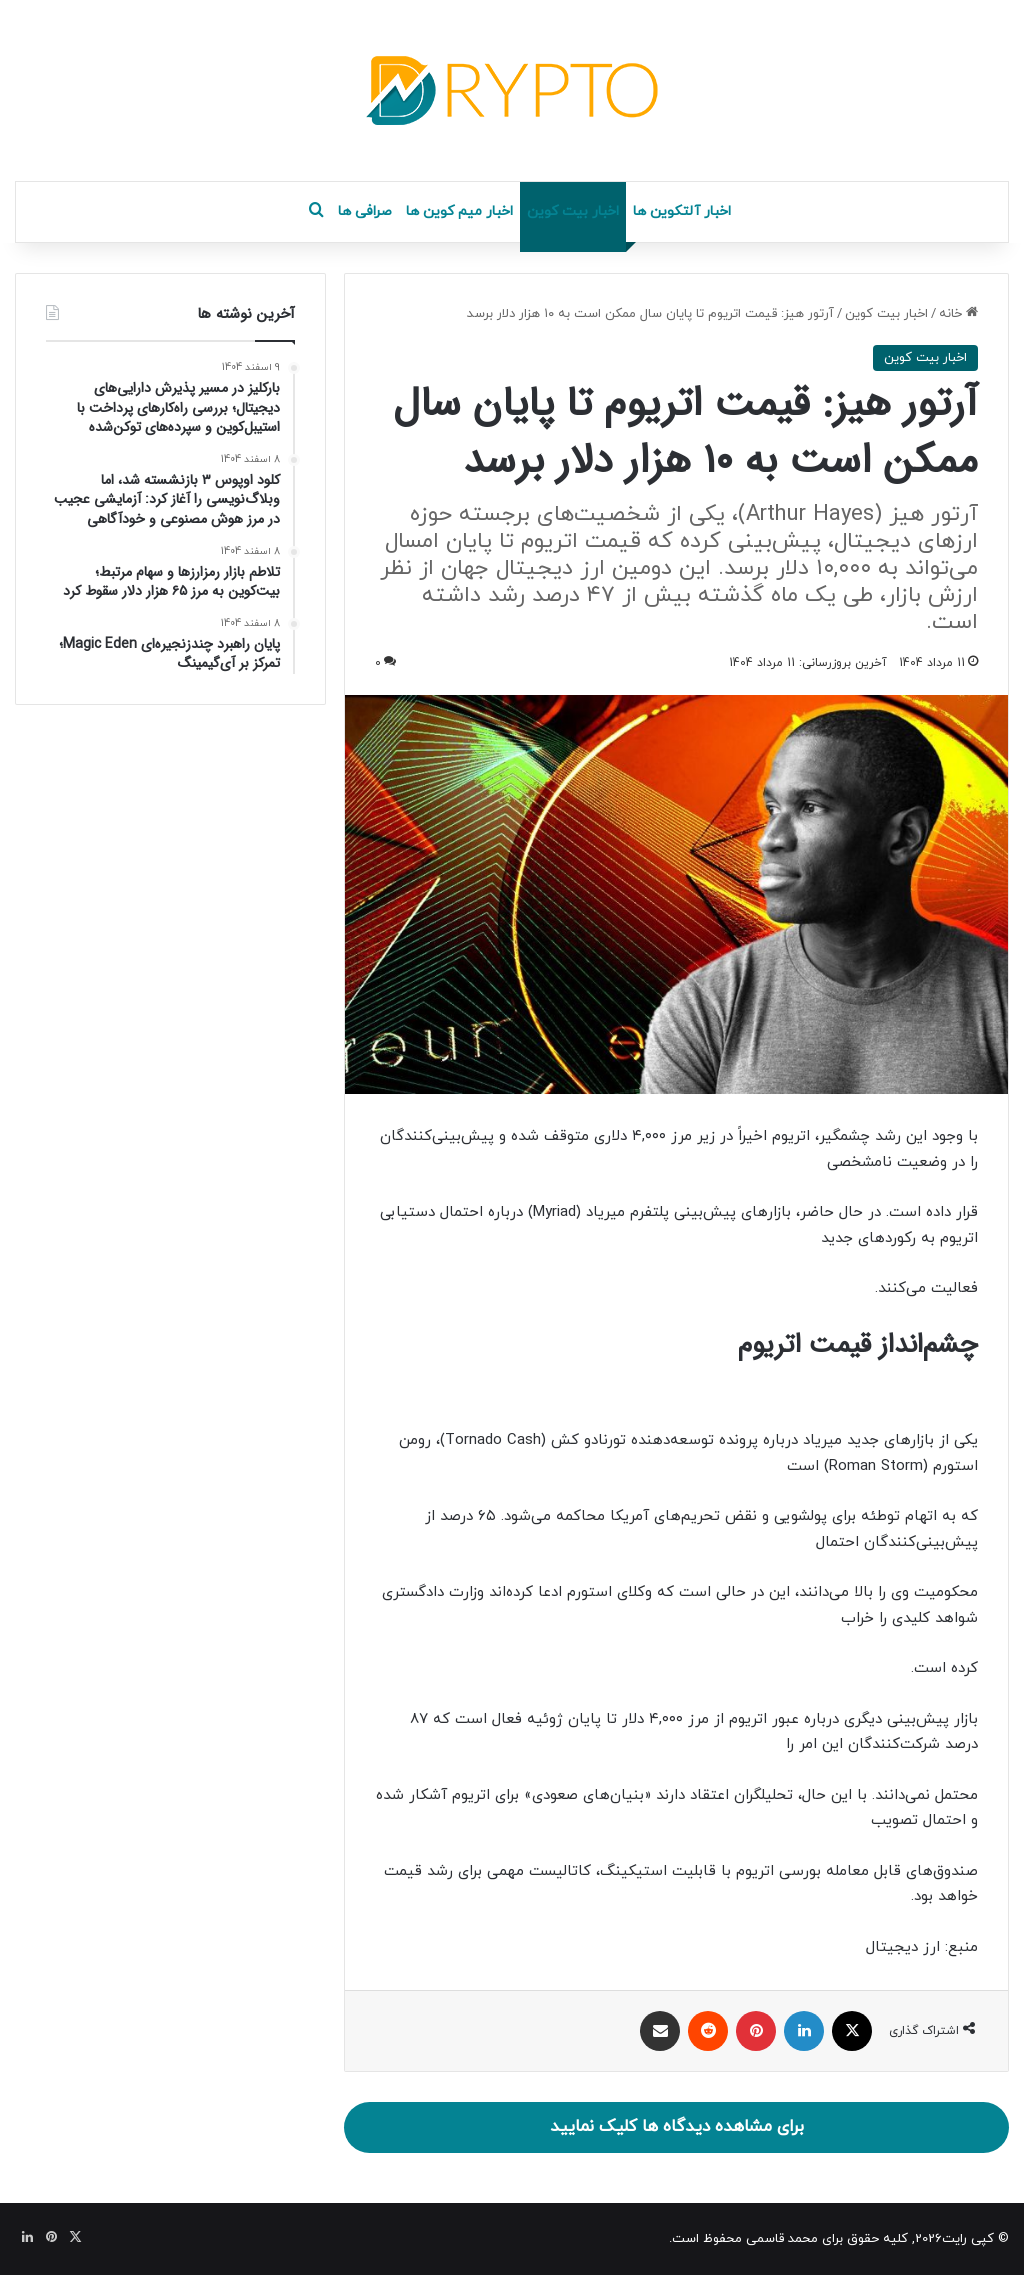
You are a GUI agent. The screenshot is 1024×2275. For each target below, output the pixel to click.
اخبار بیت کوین (573, 211)
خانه (958, 314)
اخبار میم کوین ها (459, 211)
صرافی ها (365, 211)
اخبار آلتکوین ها (682, 211)
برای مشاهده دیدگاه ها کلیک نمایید (677, 2127)
